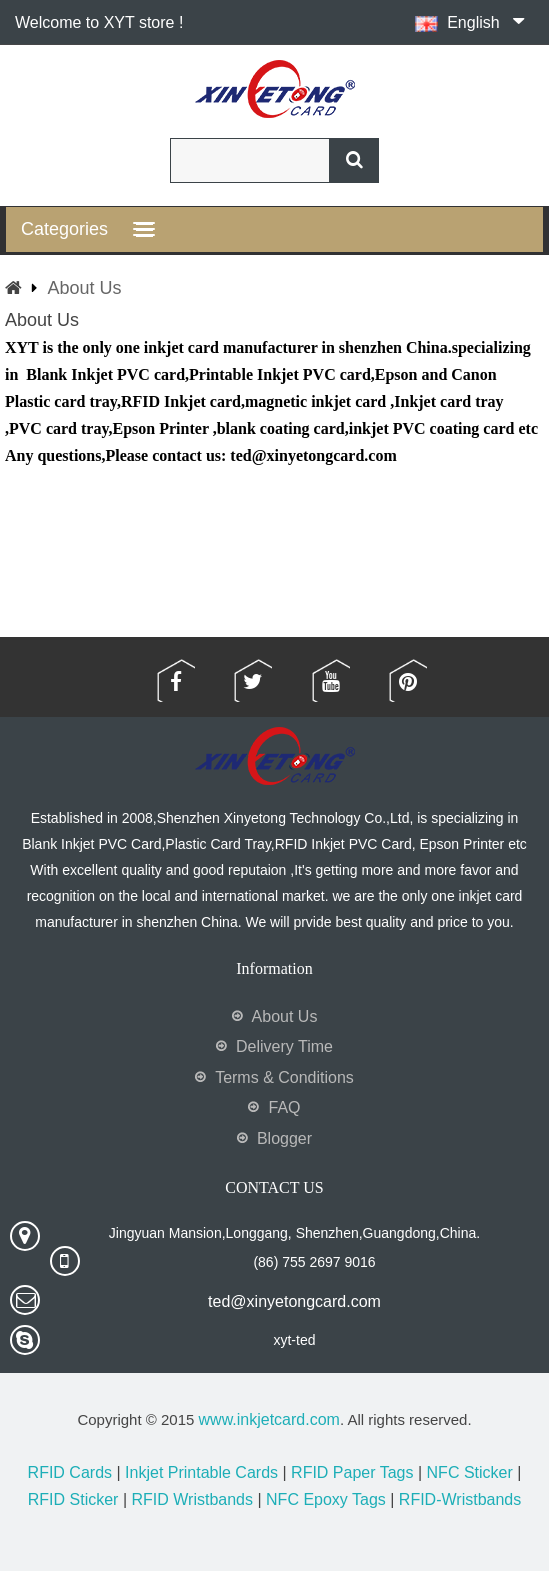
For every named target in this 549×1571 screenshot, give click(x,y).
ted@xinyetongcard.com (294, 1301)
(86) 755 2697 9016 (314, 1262)
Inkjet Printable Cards (201, 1472)
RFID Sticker (73, 1499)
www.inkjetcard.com (269, 1419)
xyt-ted (294, 1340)
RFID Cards (70, 1472)
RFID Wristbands (192, 1499)
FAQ (284, 1107)
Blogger (284, 1138)
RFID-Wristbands (460, 1499)
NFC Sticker (470, 1472)
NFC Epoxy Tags (326, 1499)
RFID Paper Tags (352, 1472)
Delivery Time (284, 1046)
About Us (84, 288)
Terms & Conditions (284, 1077)
